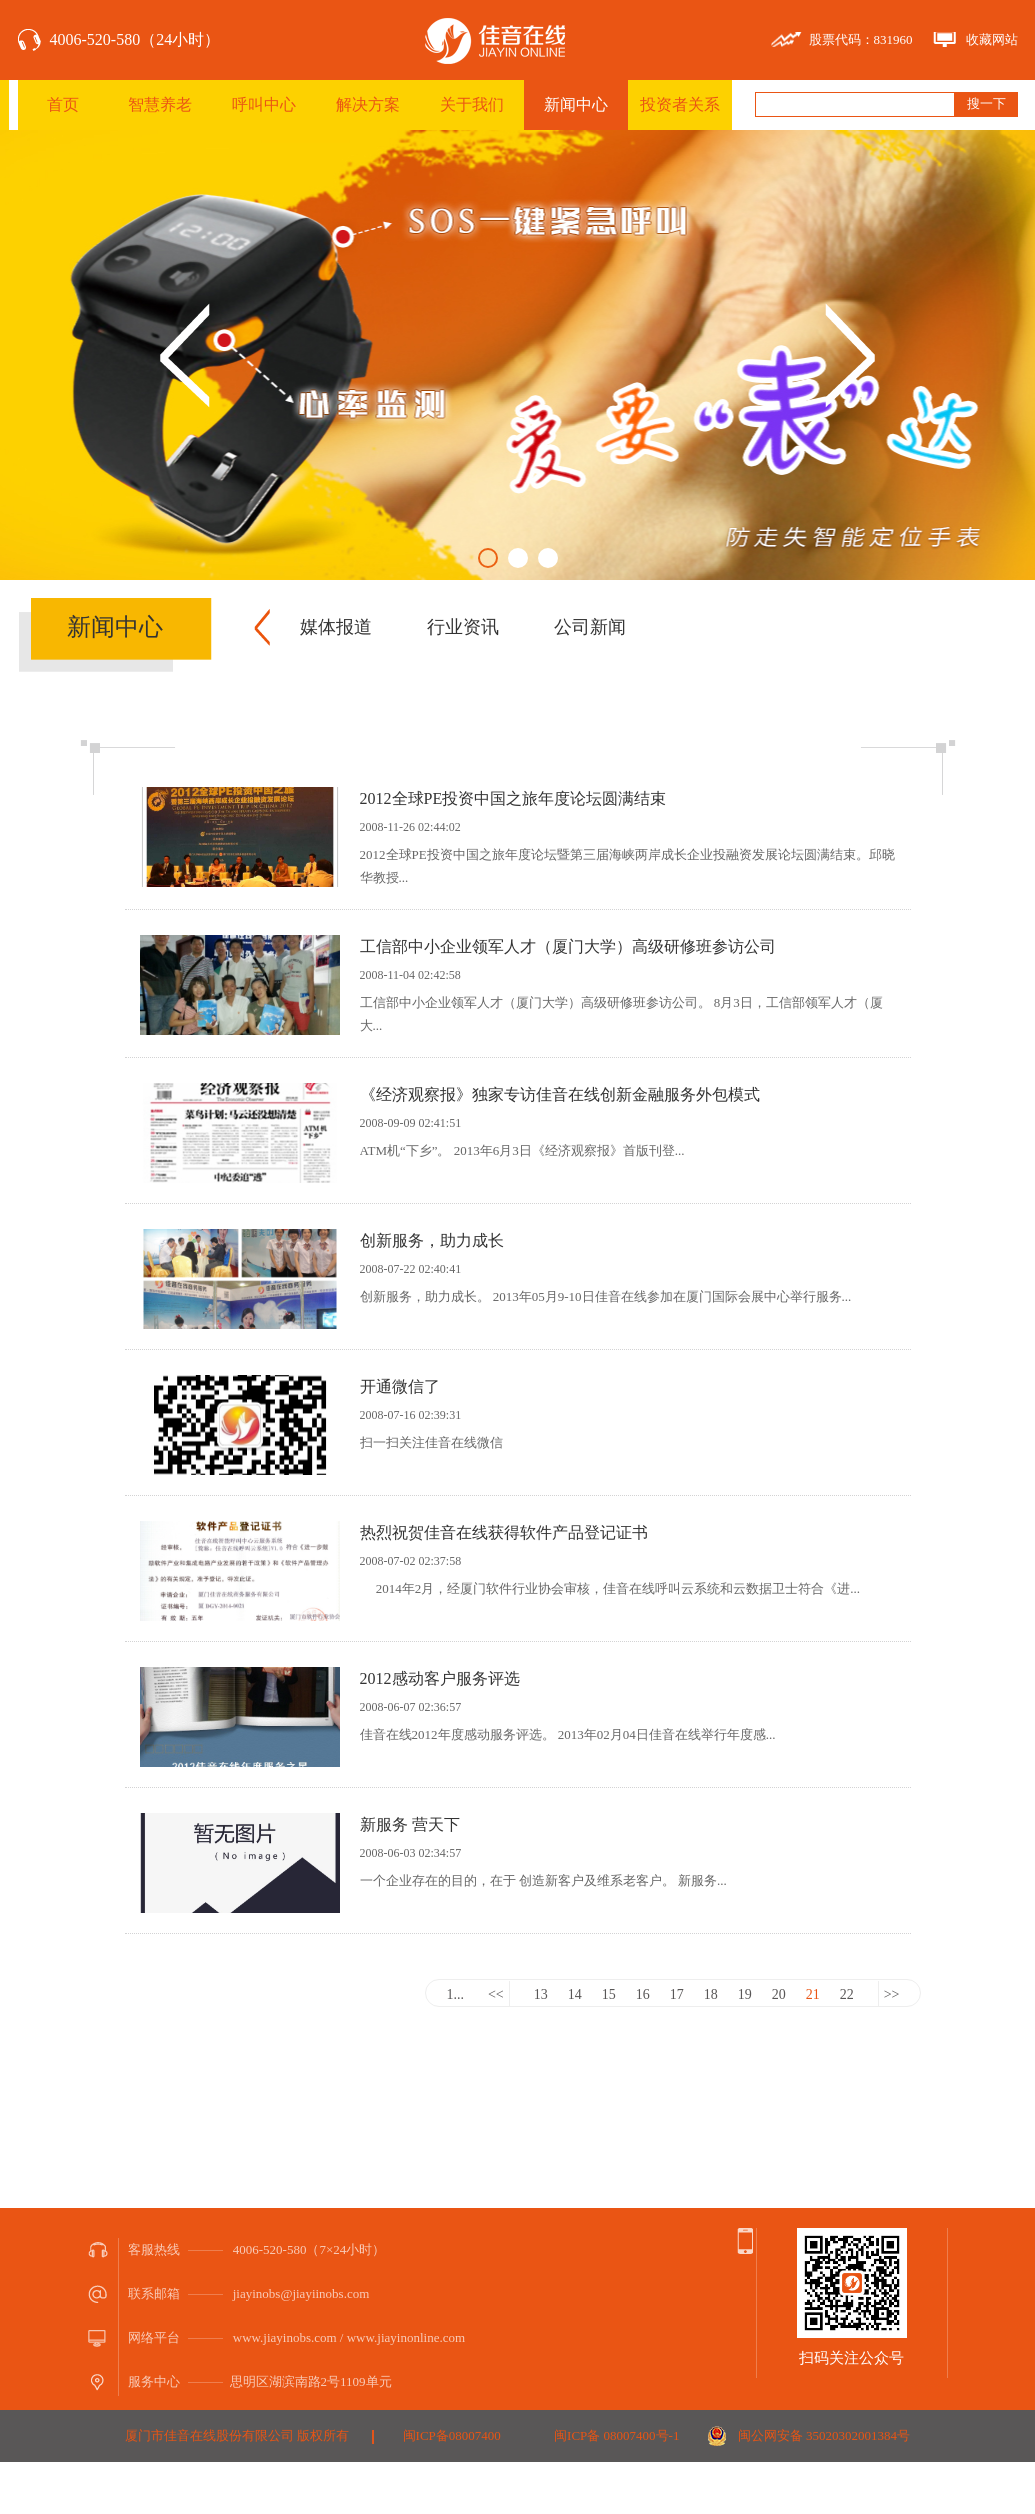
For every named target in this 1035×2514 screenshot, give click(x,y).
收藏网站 (992, 39)
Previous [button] (185, 355)
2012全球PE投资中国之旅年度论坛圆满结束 (513, 798)
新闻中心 (576, 104)
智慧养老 (160, 104)
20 (779, 1994)
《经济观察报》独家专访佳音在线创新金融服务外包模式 (560, 1094)
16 (643, 1994)
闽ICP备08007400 (452, 2435)
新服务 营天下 (410, 1824)
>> (892, 1994)
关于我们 (472, 104)
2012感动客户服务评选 (440, 1678)
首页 (63, 104)
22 (847, 1994)
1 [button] (488, 558)
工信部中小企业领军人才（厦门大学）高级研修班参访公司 (568, 946)
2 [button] (518, 558)
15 (609, 1994)
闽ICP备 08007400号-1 (616, 2435)
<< (496, 1994)
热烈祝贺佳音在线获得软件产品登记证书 (504, 1532)
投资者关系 (680, 104)
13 (541, 1994)
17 (677, 1994)
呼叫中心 (264, 104)
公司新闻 (590, 627)
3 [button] (548, 558)
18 (711, 1994)
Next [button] (850, 355)
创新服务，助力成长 (432, 1240)
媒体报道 (336, 627)
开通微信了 (400, 1386)
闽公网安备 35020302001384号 (824, 2435)
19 (745, 1994)
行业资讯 (463, 627)
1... (455, 1994)
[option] (517, 355)
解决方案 (368, 104)
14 (575, 1994)
